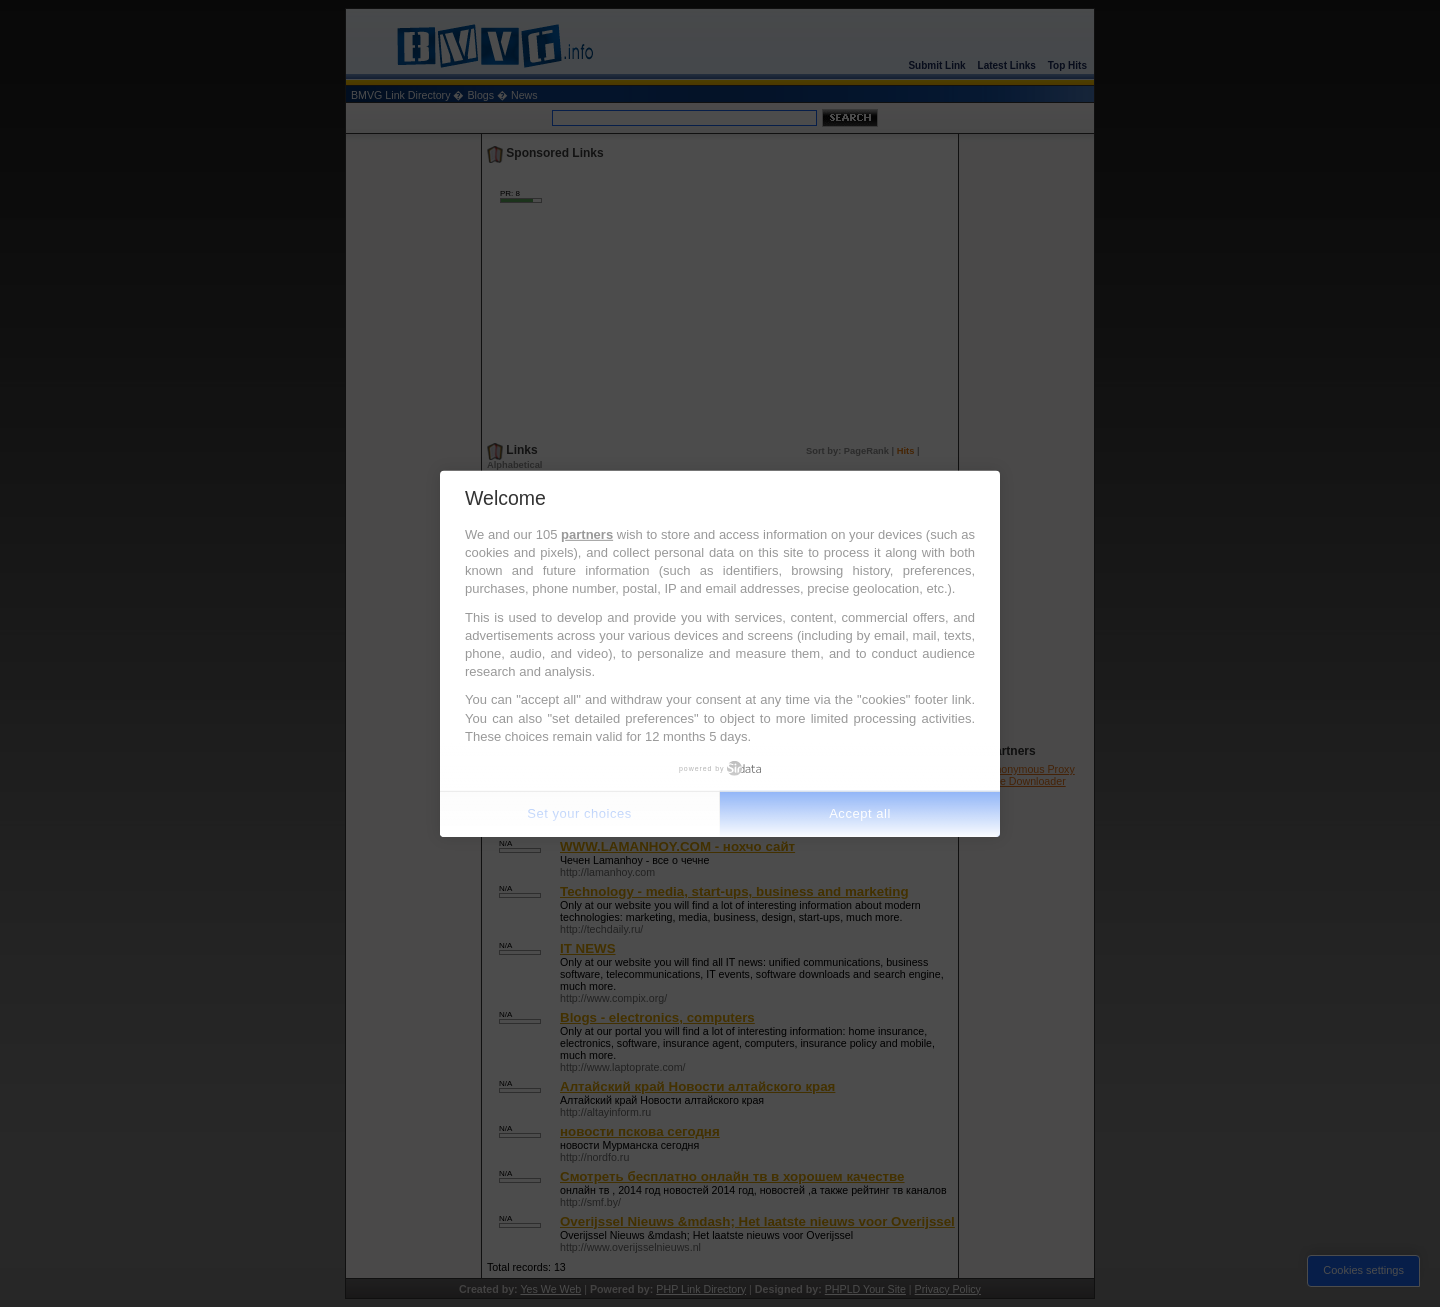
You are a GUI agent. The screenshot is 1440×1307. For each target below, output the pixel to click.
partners (587, 534)
